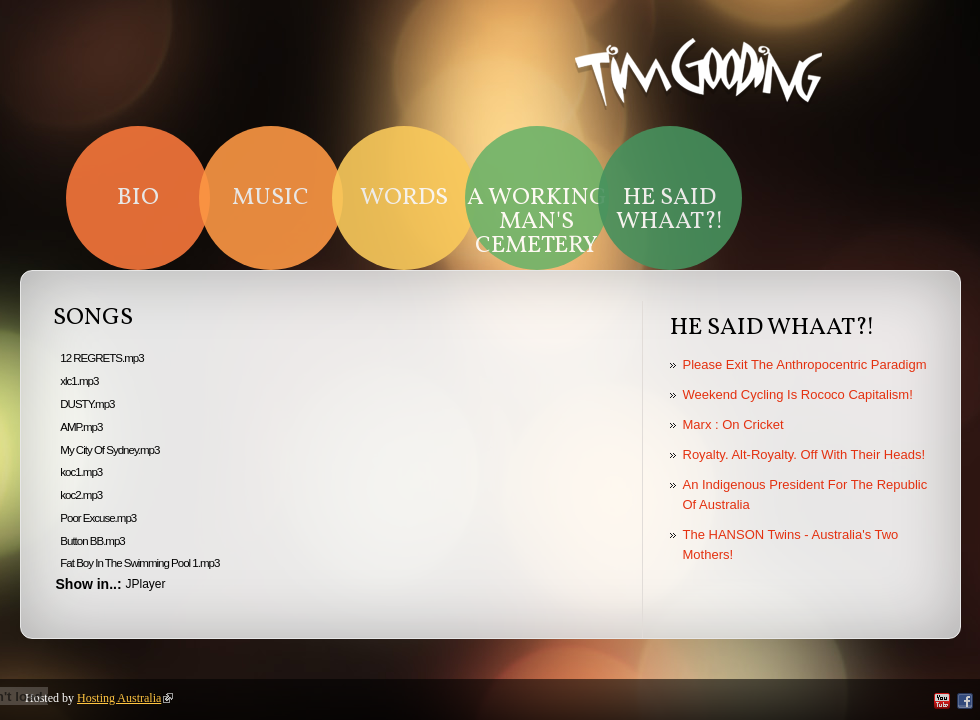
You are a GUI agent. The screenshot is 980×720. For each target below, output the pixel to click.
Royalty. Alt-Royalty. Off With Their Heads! (804, 454)
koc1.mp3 (81, 472)
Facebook (965, 701)
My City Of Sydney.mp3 (109, 450)
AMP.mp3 (81, 427)
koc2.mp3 (81, 495)
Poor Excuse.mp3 (98, 518)
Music (270, 198)
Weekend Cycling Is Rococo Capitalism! (798, 394)
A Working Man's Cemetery (537, 222)
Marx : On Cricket (733, 424)
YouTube (942, 701)
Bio (138, 198)
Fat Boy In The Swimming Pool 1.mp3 (139, 563)
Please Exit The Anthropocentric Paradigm (805, 364)
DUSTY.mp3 (87, 404)
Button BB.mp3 (92, 541)
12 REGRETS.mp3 (101, 358)
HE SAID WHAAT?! (670, 210)
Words (404, 198)
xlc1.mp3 (79, 381)
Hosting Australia (125, 698)
